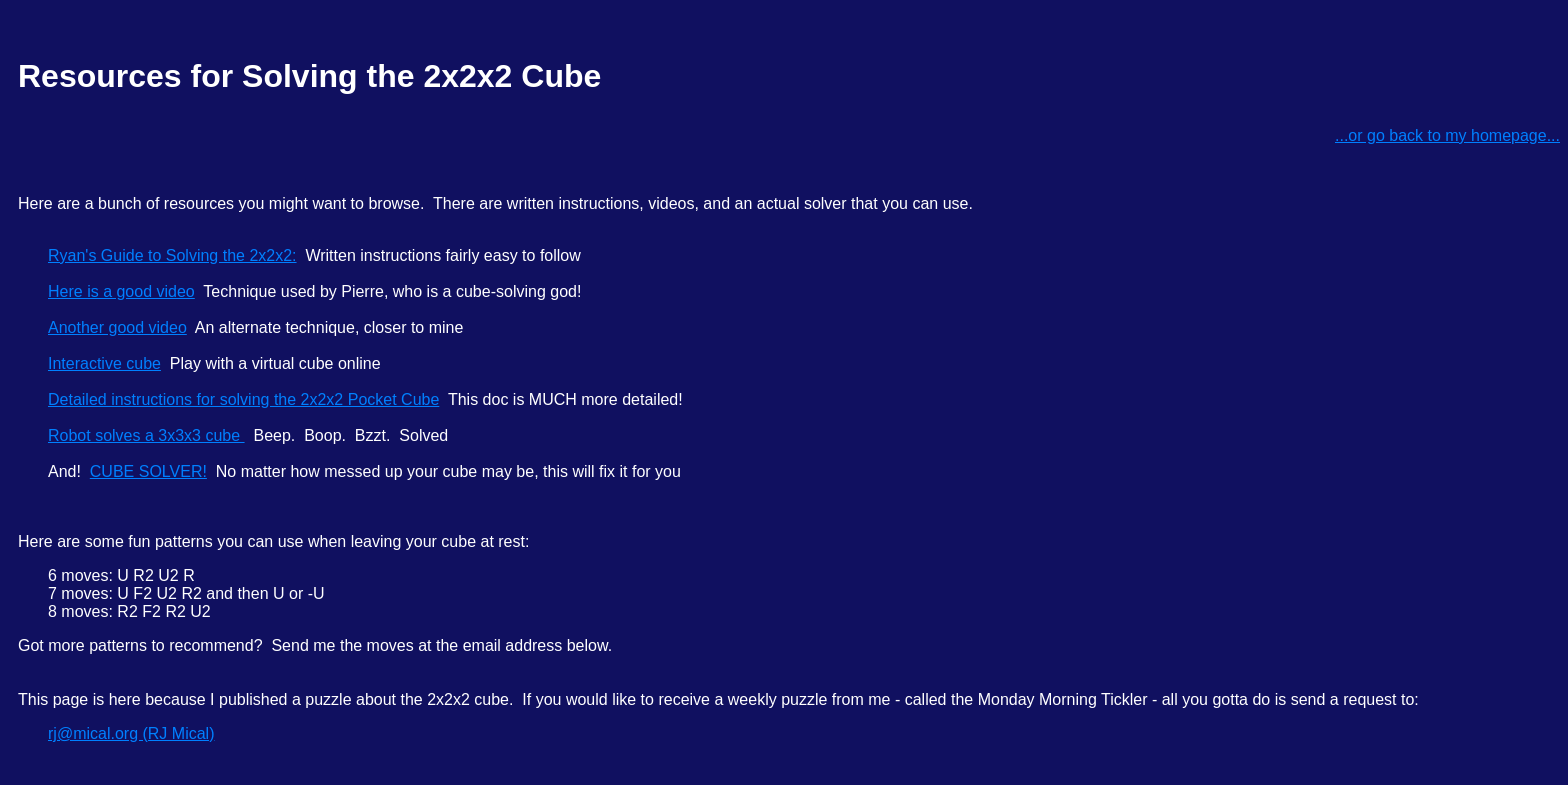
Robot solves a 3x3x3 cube (146, 435)
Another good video (117, 327)
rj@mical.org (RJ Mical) (131, 733)
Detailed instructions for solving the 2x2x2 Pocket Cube (243, 399)
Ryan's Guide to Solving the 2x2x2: (172, 255)
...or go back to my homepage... (1447, 135)
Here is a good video (121, 291)
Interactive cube (104, 363)
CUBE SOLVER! (148, 471)
